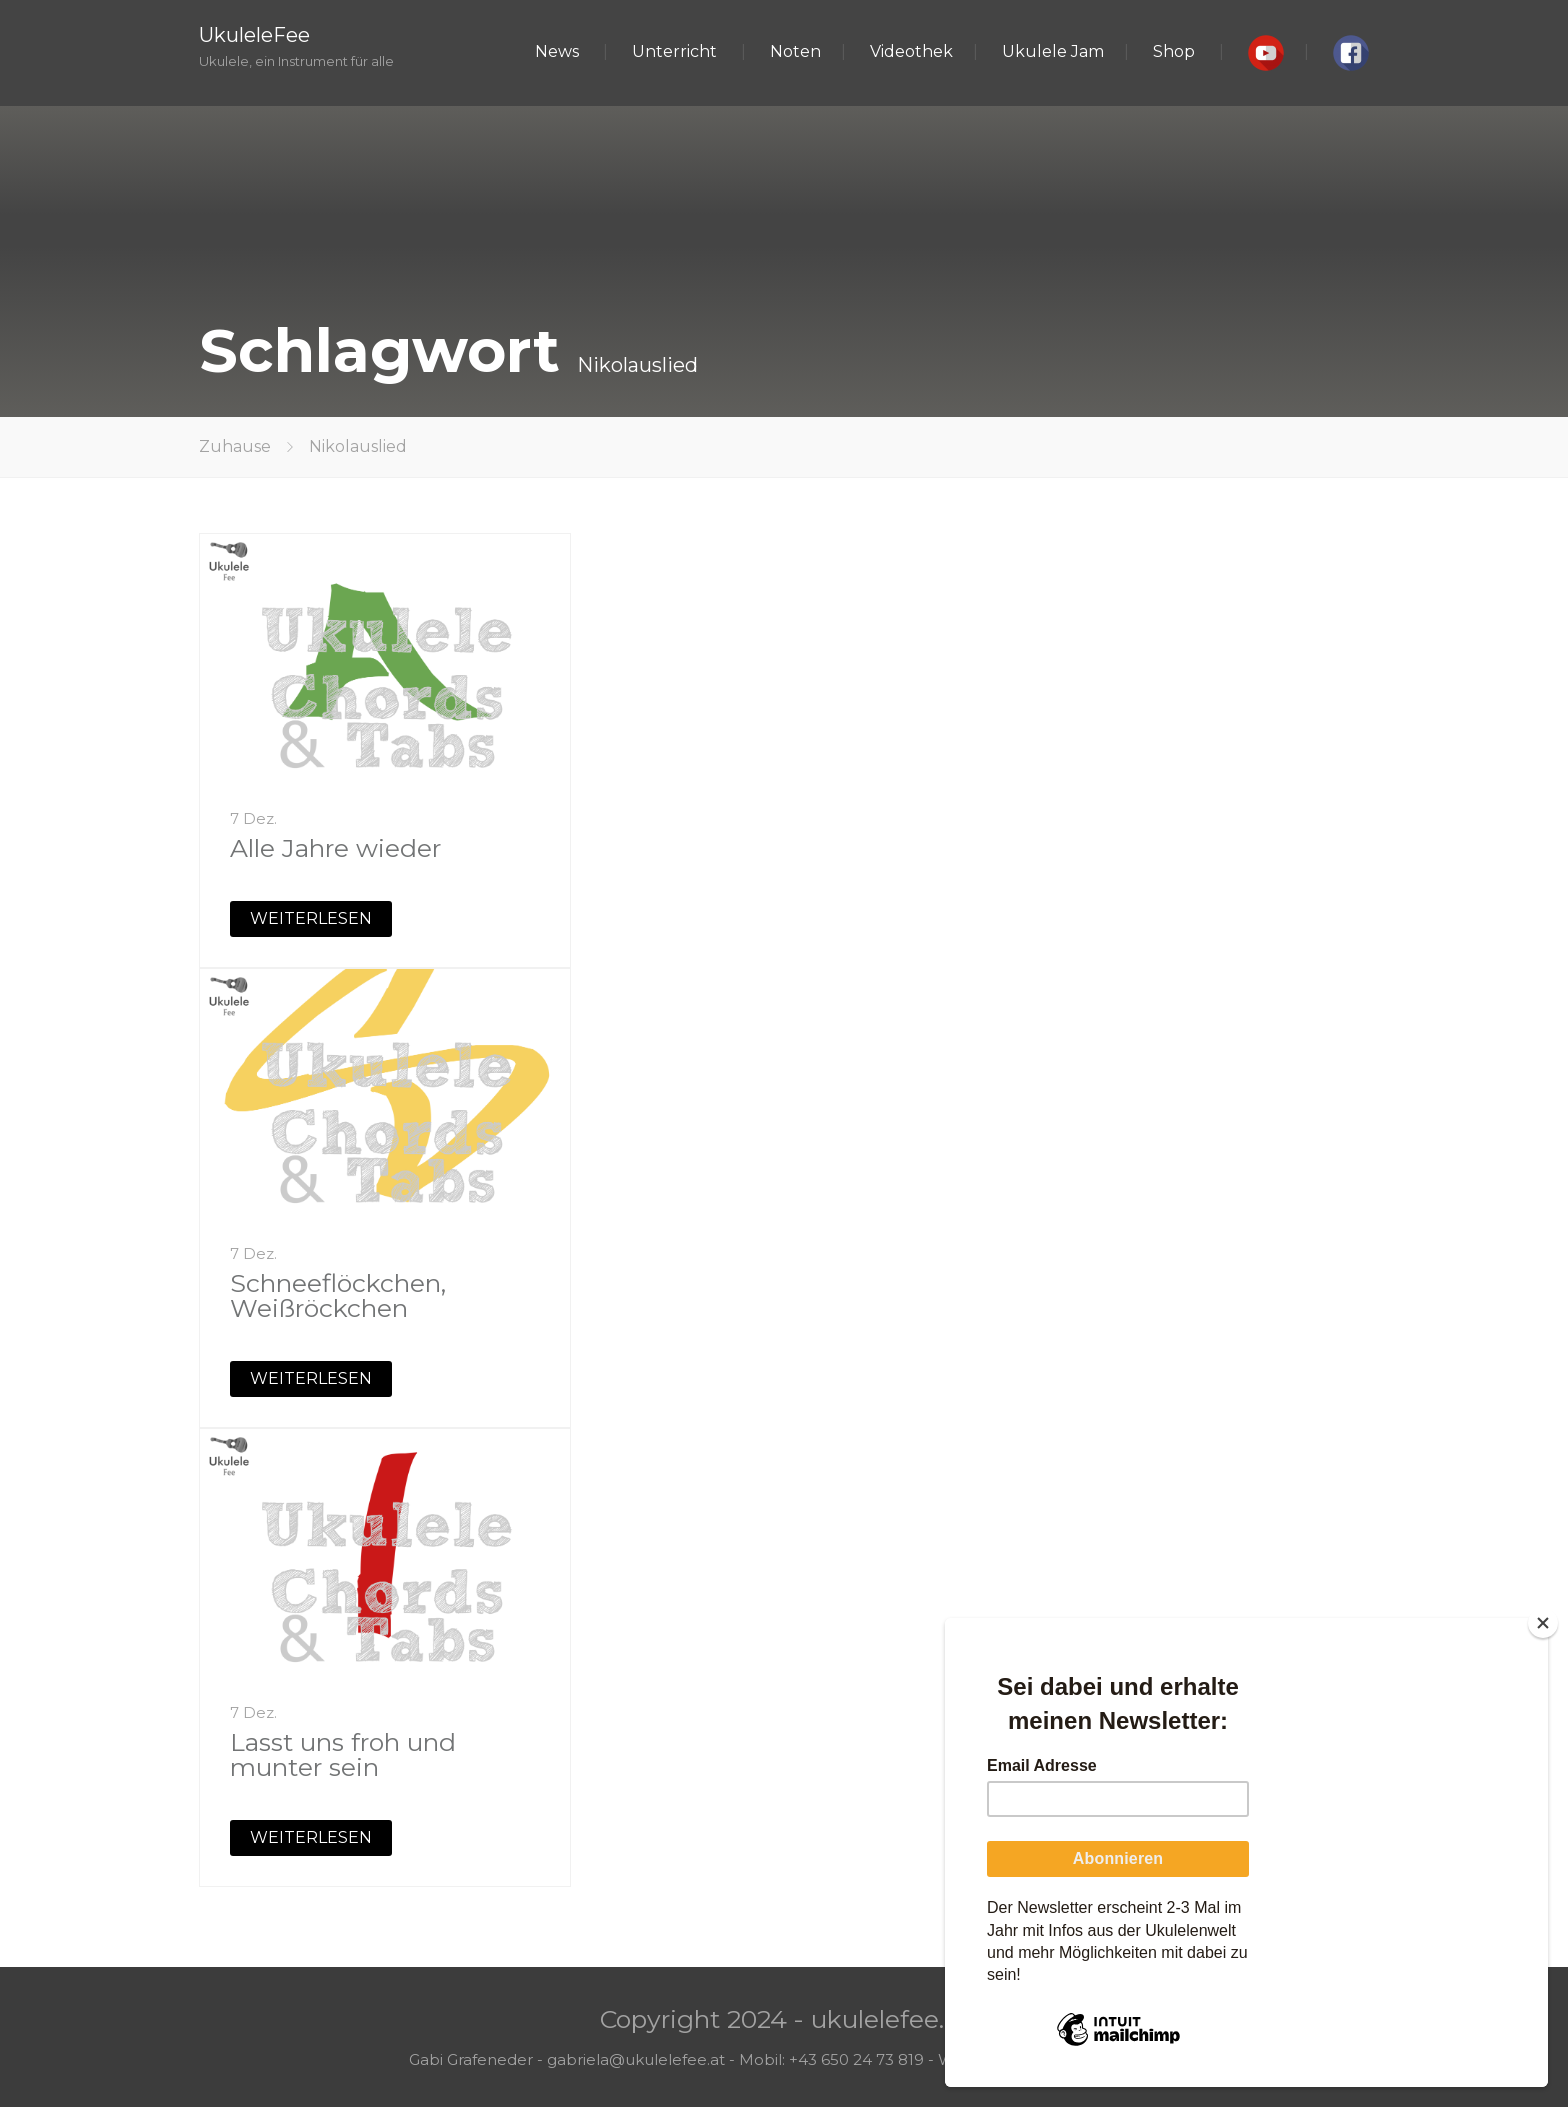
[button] (1266, 53)
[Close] (1543, 1623)
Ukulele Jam (1053, 51)
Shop (1174, 51)
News (557, 51)
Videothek (911, 51)
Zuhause (235, 446)
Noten (795, 51)
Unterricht (674, 51)
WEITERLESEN (311, 918)
